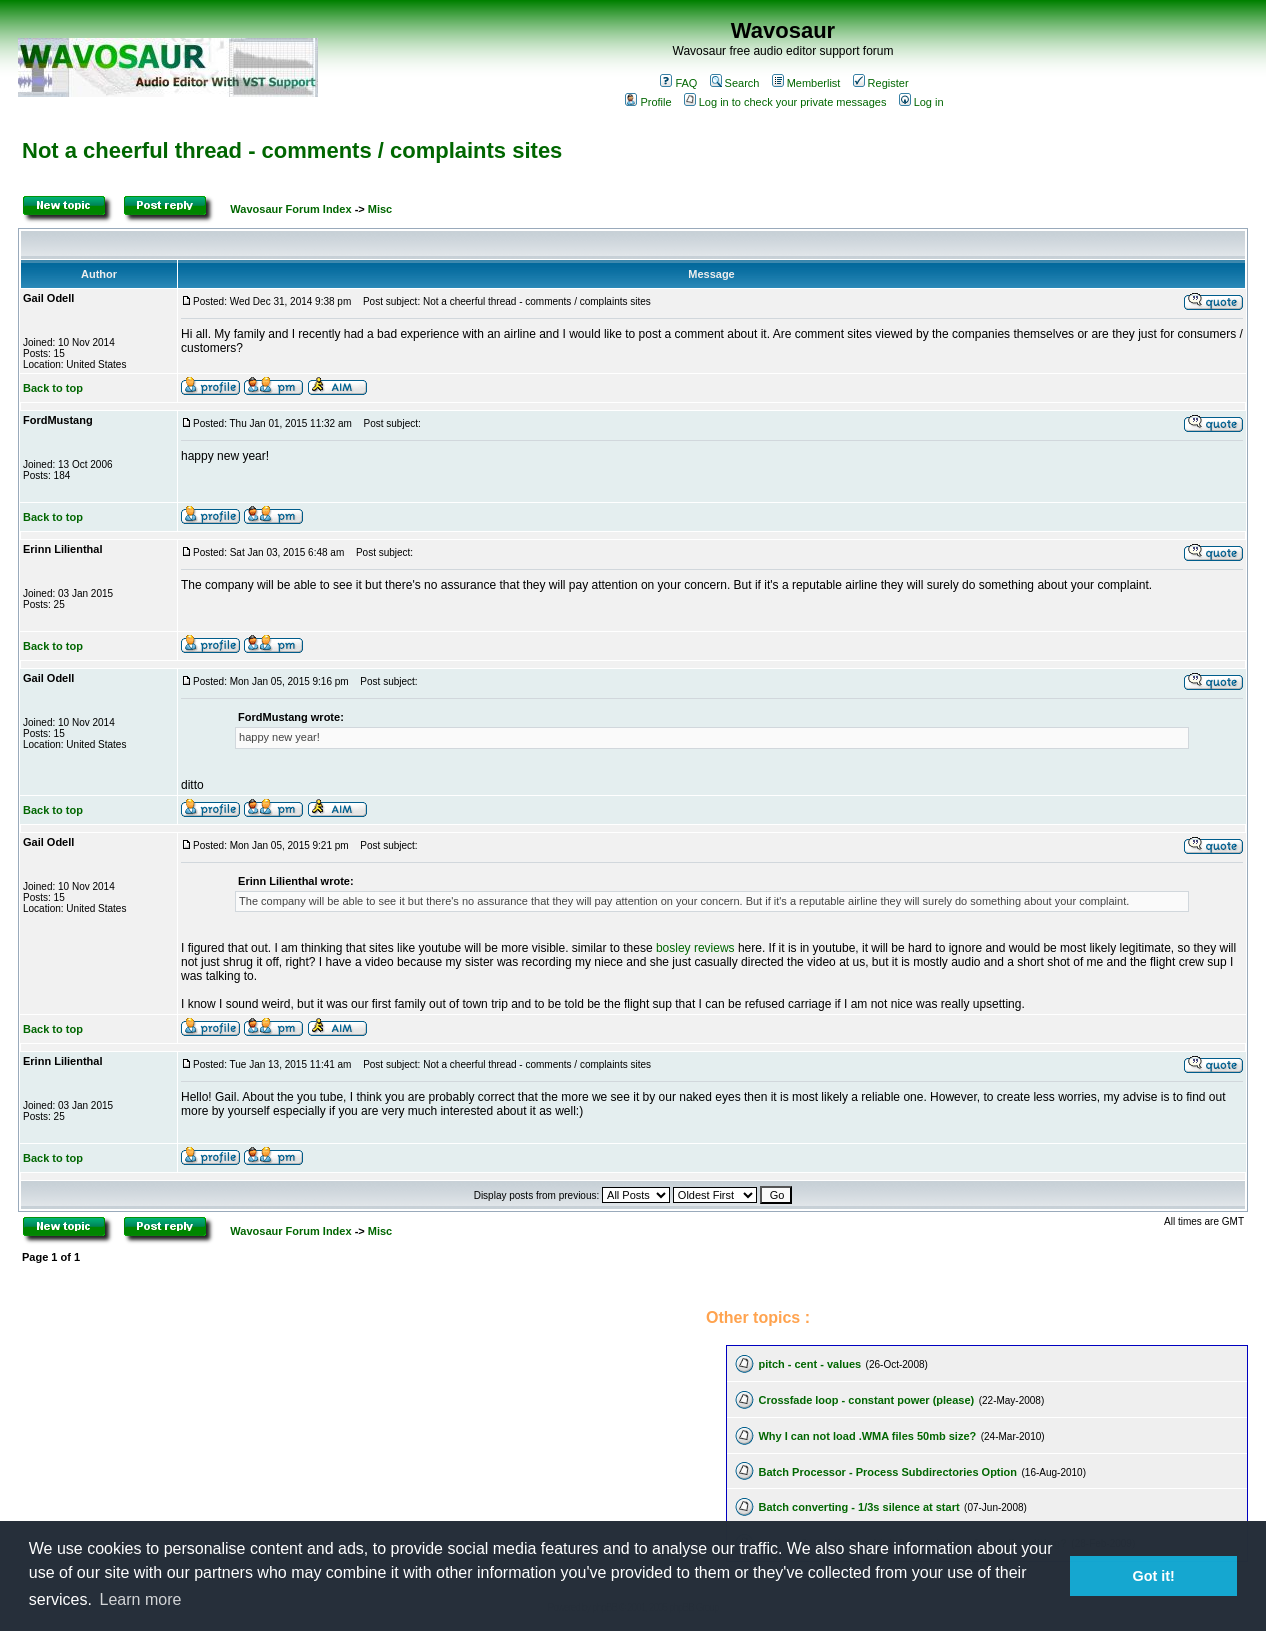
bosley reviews (695, 948)
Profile (648, 102)
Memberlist (806, 83)
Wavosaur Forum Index (290, 209)
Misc (380, 209)
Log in (921, 102)
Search (735, 83)
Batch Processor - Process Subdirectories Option (887, 1472)
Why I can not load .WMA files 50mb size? (867, 1436)
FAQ (678, 83)
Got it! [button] (1154, 1576)
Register (881, 83)
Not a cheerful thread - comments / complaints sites (292, 150)
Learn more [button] (141, 1599)
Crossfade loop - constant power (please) (866, 1400)
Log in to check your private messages (785, 102)
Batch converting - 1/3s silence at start (858, 1507)
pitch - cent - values (809, 1364)
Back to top (53, 388)
